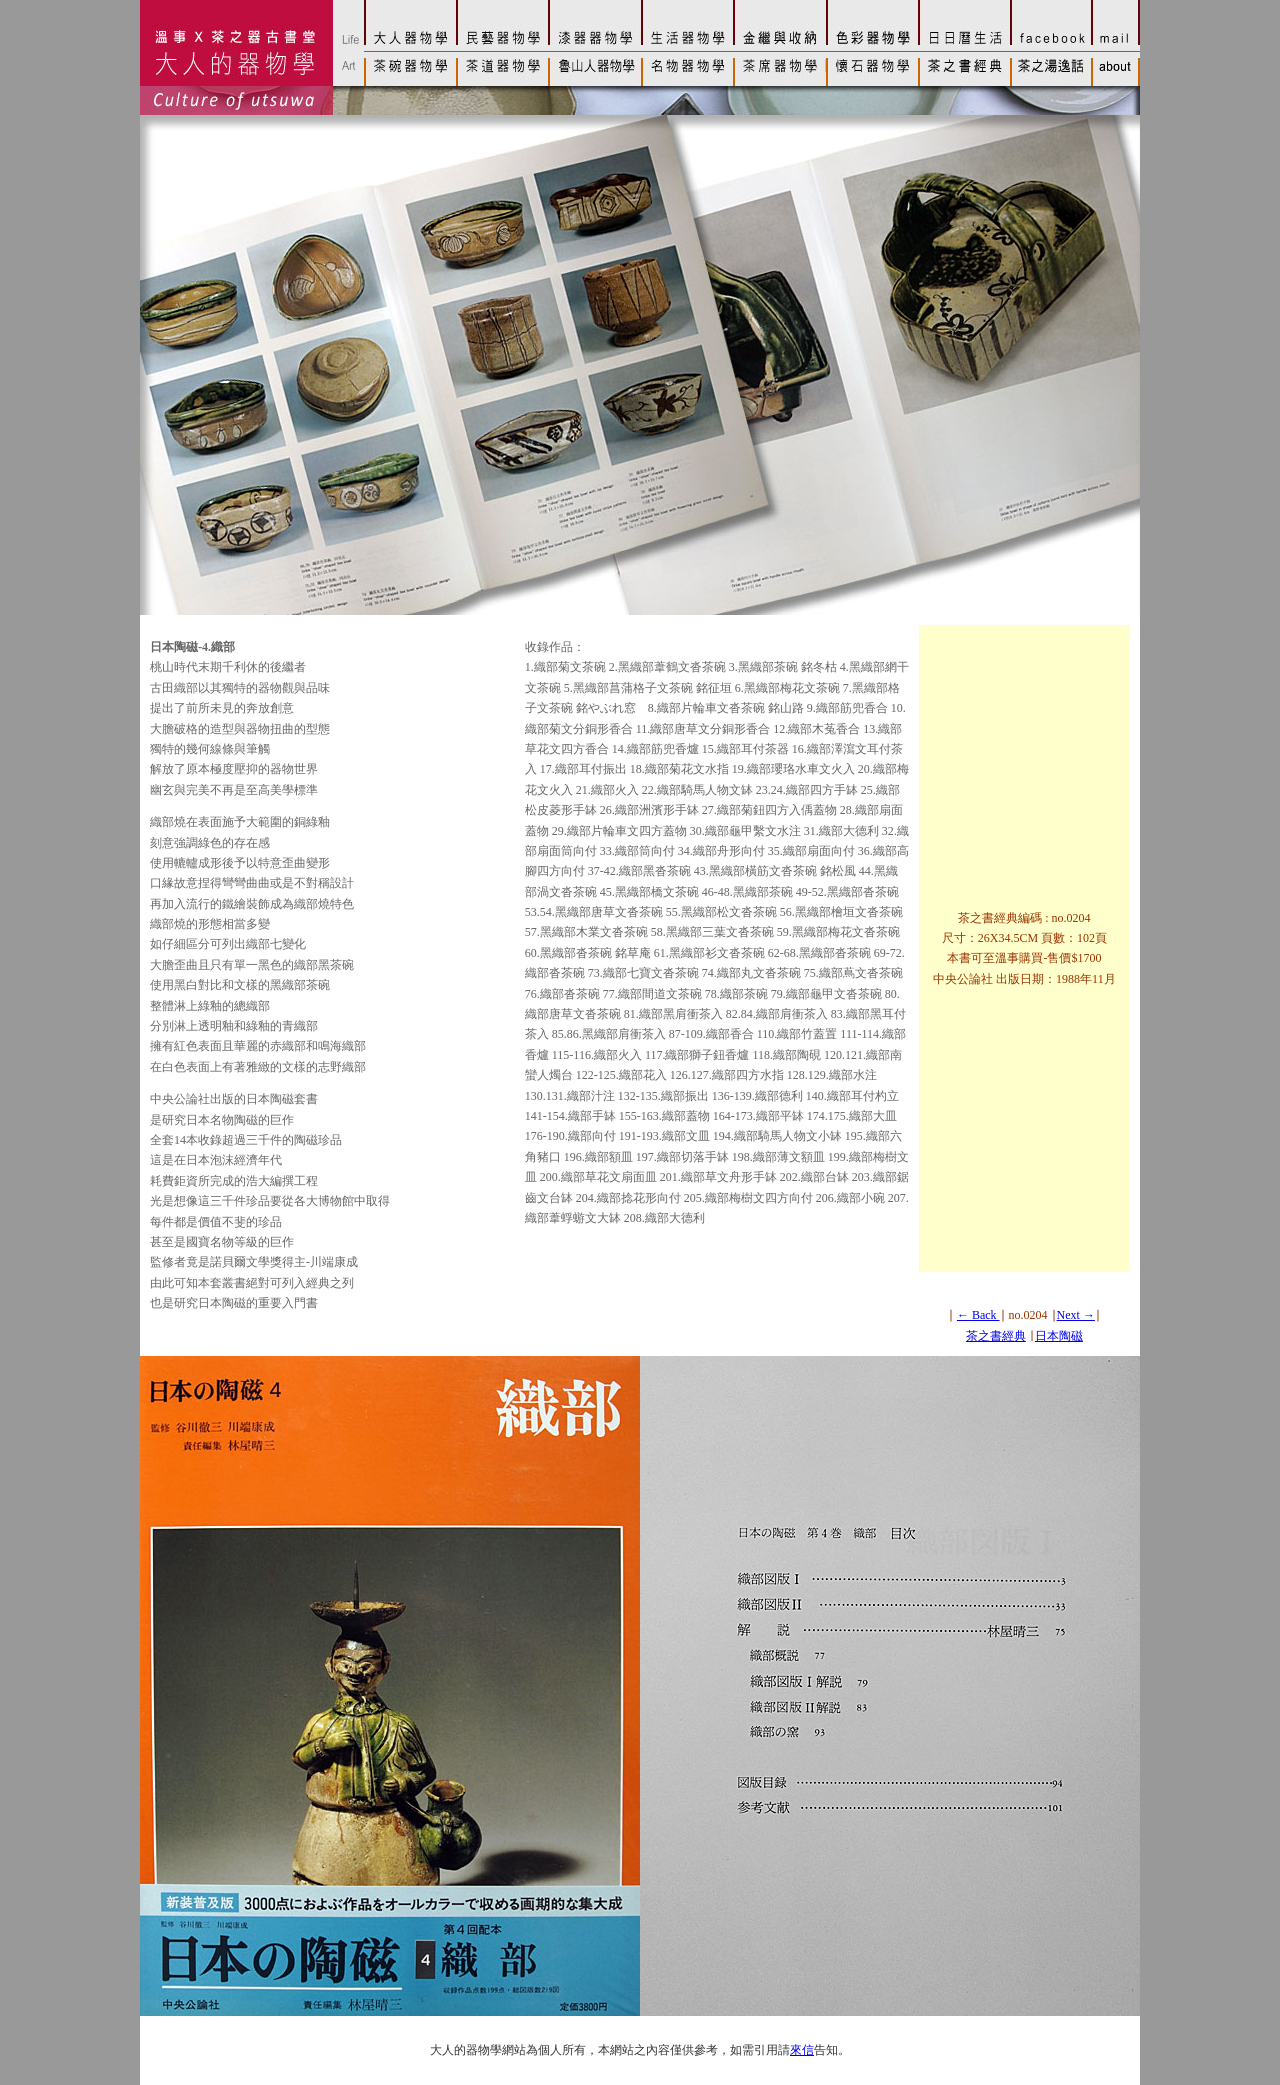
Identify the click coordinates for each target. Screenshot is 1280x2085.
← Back (978, 1315)
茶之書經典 (996, 1336)
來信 (802, 2050)
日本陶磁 (1059, 1336)
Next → (1076, 1315)
